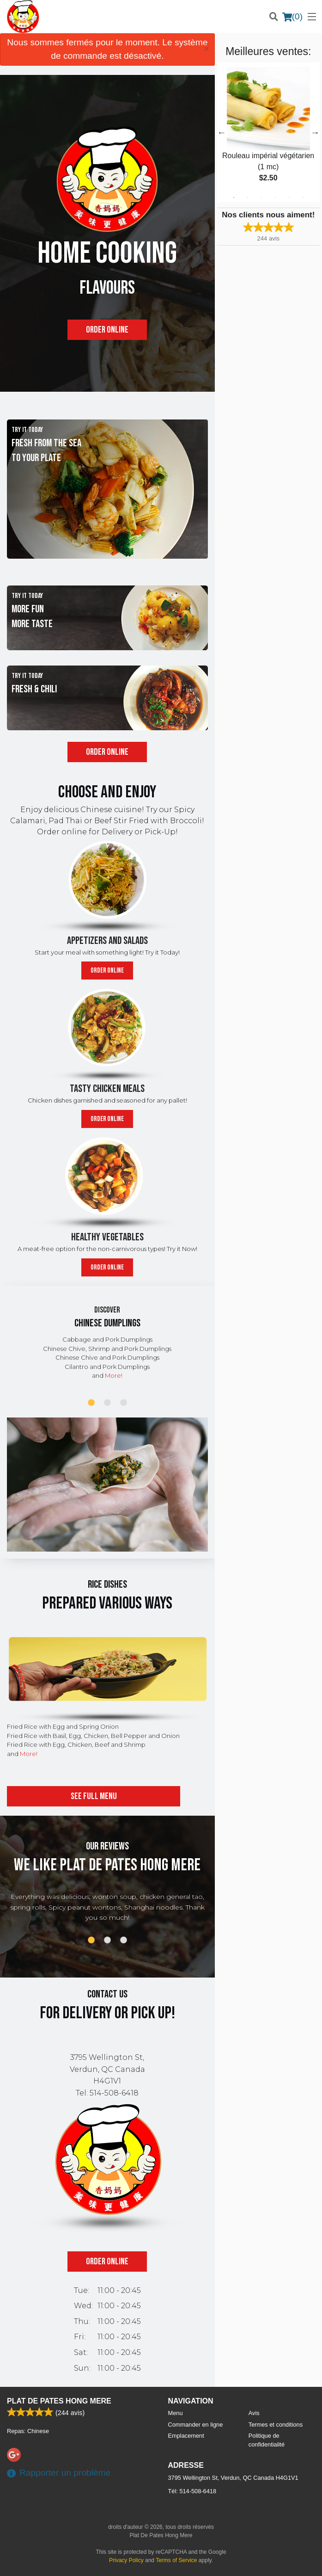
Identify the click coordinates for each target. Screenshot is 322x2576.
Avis (254, 2413)
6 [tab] (303, 197)
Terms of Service (176, 2560)
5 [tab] (289, 197)
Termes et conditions (276, 2424)
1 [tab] (233, 197)
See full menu (94, 1796)
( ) (292, 17)
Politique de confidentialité (267, 2440)
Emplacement (186, 2435)
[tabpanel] (268, 132)
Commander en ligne (195, 2424)
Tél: (192, 2491)
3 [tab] (261, 197)
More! (113, 1375)
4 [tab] (275, 197)
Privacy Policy (126, 2560)
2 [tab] (247, 197)
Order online (107, 329)
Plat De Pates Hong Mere (59, 2401)
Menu (175, 2413)
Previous (221, 132)
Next (315, 132)
